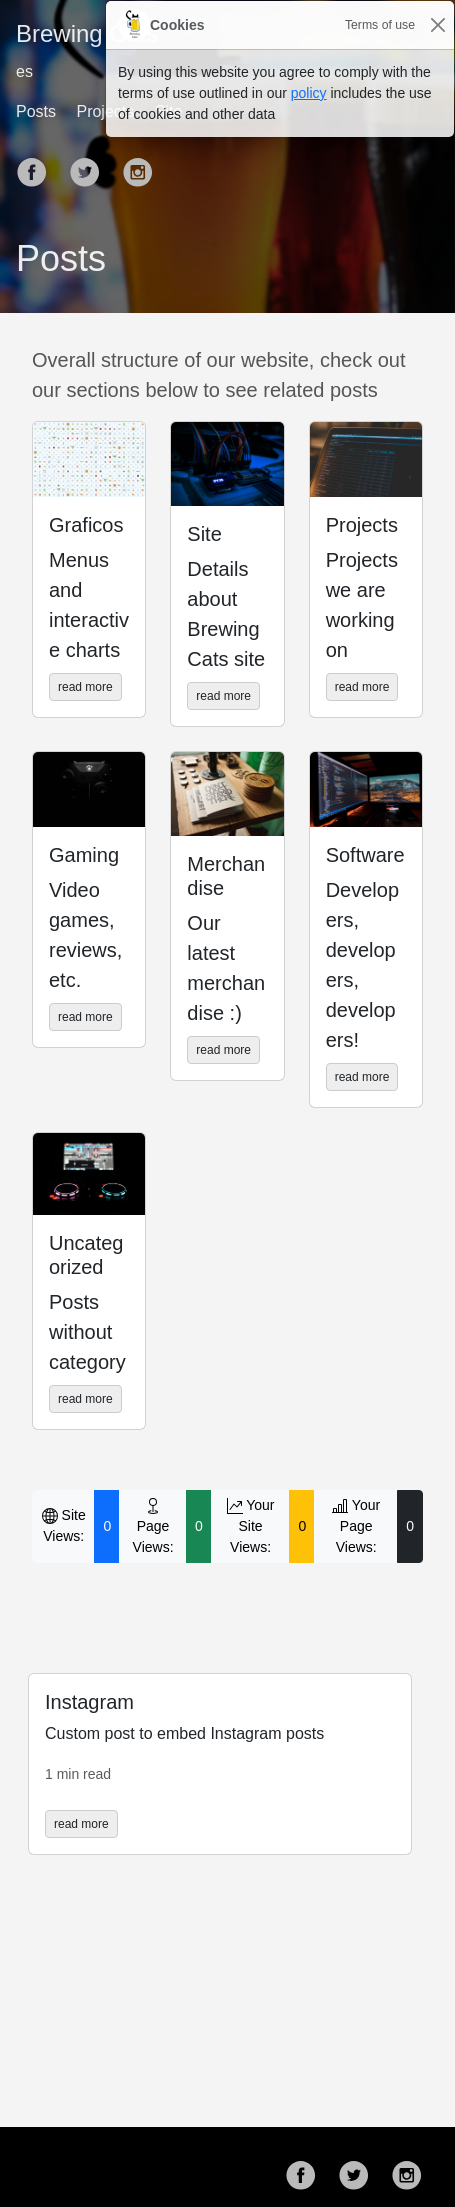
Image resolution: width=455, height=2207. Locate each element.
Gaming (84, 855)
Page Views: (153, 1526)
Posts (36, 111)
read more (85, 687)
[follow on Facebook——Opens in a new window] (38, 164)
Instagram (89, 1702)
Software (365, 855)
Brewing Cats (87, 33)
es (24, 71)
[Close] (437, 25)
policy (309, 93)
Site (204, 534)
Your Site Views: (251, 1526)
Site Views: (64, 1525)
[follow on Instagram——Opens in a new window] (413, 2167)
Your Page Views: (356, 1526)
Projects (362, 525)
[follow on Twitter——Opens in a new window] (91, 164)
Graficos (86, 525)
